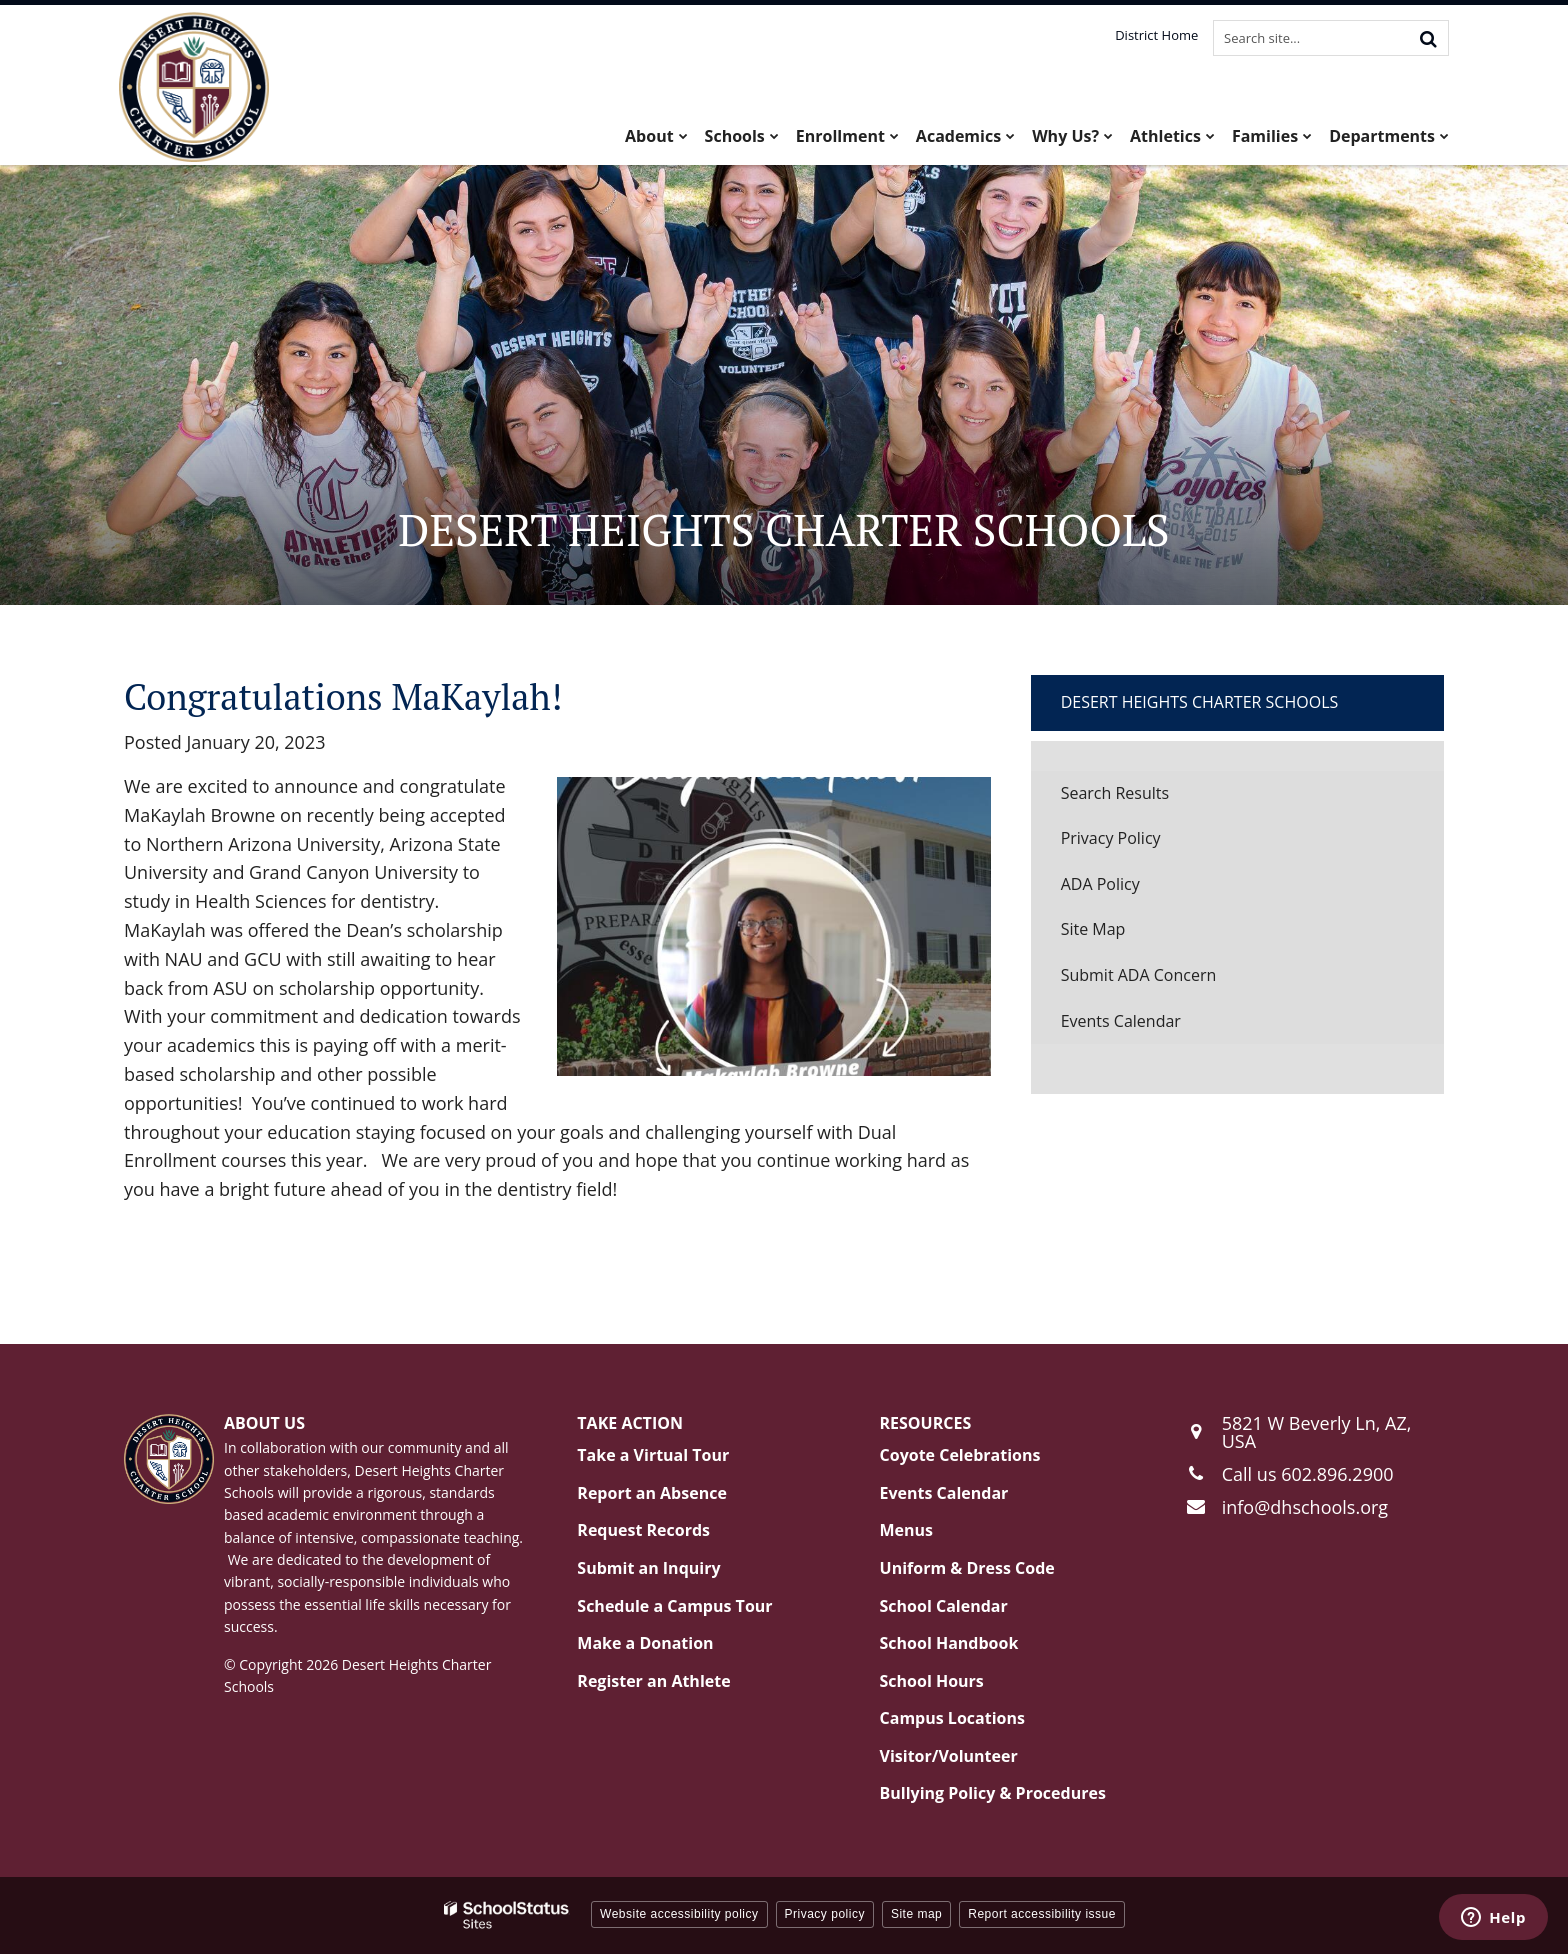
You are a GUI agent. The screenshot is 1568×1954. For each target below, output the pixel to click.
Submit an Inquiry (648, 1568)
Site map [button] (916, 1914)
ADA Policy (1100, 884)
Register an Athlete (653, 1681)
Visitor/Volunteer (949, 1756)
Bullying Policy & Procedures (993, 1793)
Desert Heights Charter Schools (1200, 702)
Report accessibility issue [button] (1042, 1914)
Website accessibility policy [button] (679, 1914)
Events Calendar (1121, 1021)
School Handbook (949, 1643)
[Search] (1428, 38)
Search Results (1115, 793)
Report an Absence (652, 1493)
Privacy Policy (1111, 838)
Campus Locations (952, 1718)
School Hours (932, 1681)
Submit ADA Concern (1139, 975)
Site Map (1093, 929)
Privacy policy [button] (825, 1914)
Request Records (643, 1530)
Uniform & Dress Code (967, 1568)
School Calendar (944, 1606)
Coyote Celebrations (960, 1455)
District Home (1156, 35)
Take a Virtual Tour (653, 1455)
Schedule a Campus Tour (674, 1606)
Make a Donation (645, 1643)
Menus (907, 1530)
